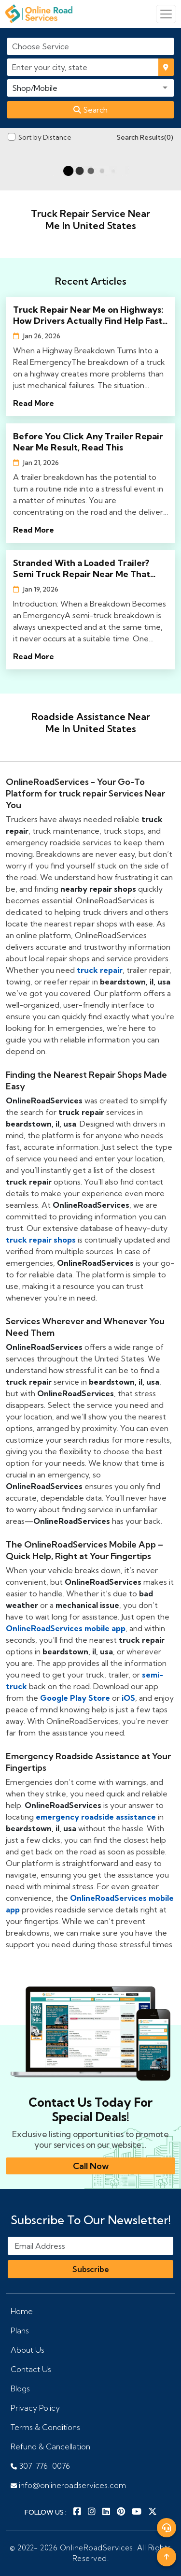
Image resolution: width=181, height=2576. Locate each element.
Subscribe (90, 2269)
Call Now (91, 2165)
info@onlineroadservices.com (68, 2485)
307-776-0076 (40, 2466)
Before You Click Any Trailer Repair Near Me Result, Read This (88, 442)
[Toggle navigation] (166, 14)
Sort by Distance (44, 137)
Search (90, 110)
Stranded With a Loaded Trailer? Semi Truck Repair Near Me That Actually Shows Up (81, 568)
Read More (33, 403)
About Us (27, 2350)
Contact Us (31, 2369)
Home (22, 2311)
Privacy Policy (35, 2408)
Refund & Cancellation (50, 2446)
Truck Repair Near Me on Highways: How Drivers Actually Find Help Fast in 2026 (88, 315)
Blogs (20, 2388)
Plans (20, 2330)
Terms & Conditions (45, 2427)
